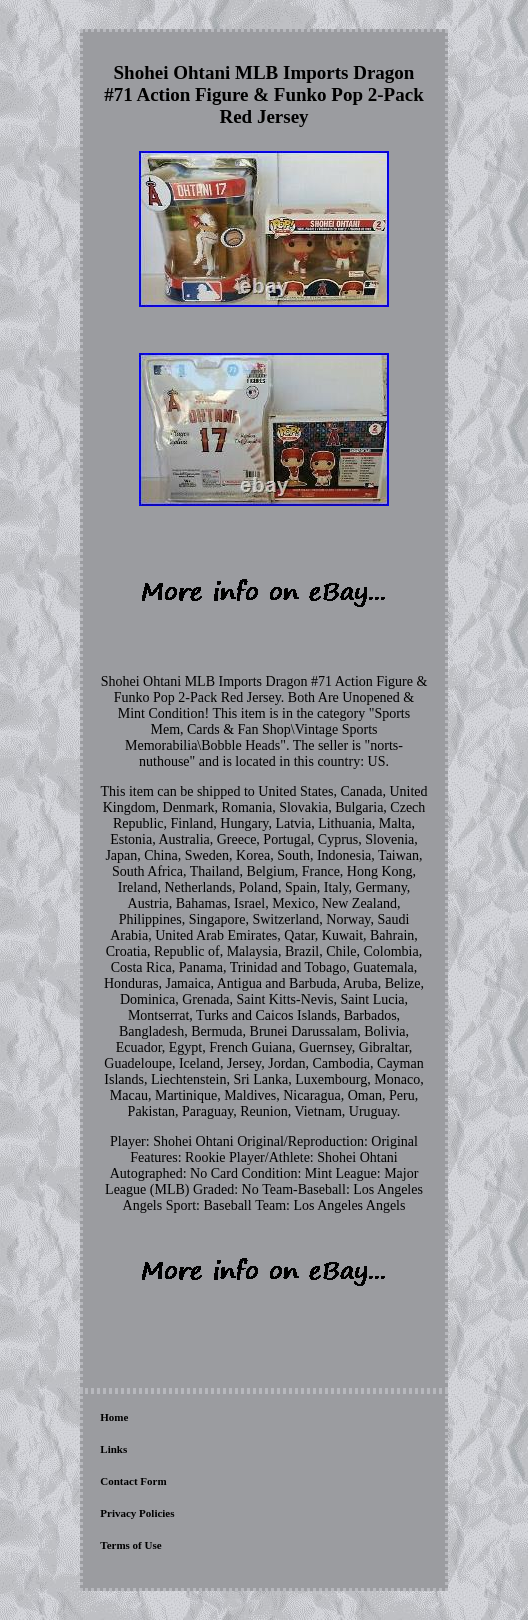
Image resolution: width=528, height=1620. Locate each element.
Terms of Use (130, 1545)
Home (114, 1417)
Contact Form (133, 1481)
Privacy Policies (137, 1513)
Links (113, 1449)
